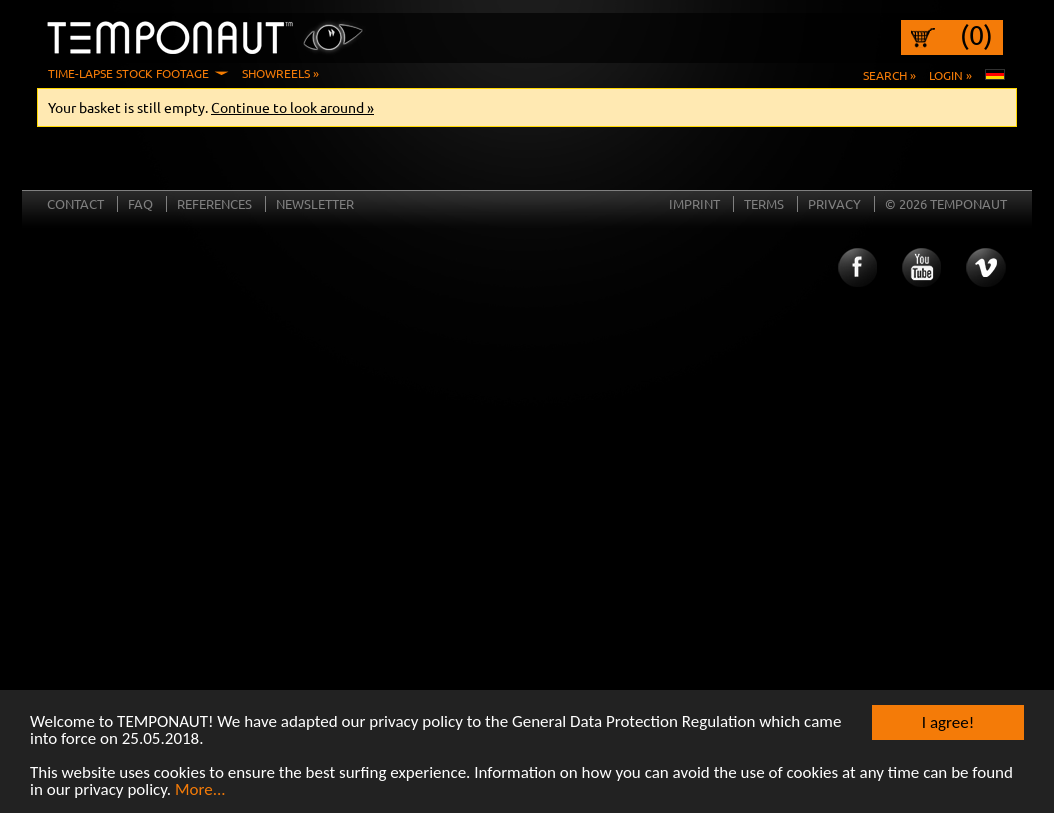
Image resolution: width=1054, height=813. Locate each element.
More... (200, 790)
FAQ (140, 203)
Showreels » (280, 73)
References (214, 203)
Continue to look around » (292, 107)
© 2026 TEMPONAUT (946, 203)
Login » (950, 75)
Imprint (694, 203)
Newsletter (315, 203)
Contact (75, 203)
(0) (976, 35)
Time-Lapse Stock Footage (128, 73)
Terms (764, 203)
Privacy (834, 203)
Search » (889, 75)
